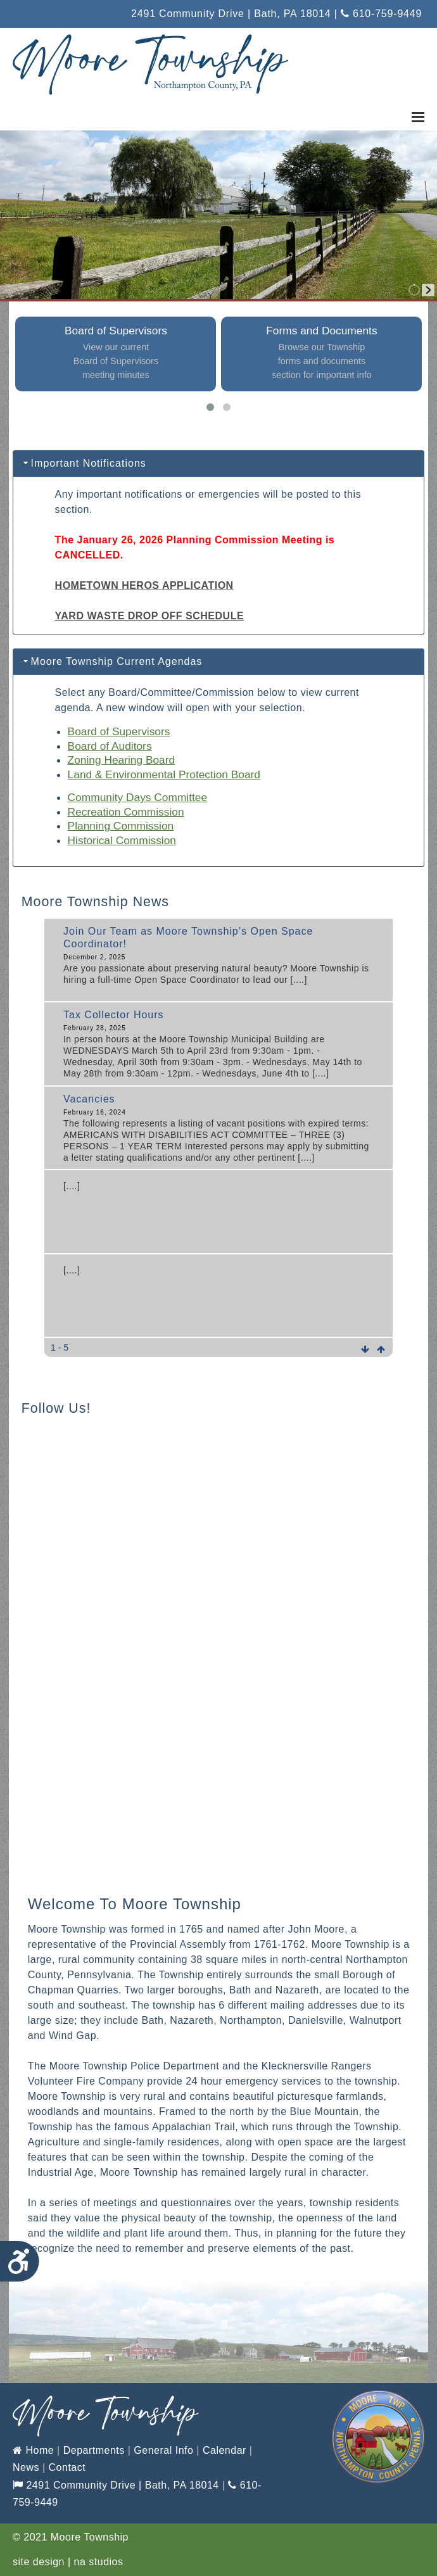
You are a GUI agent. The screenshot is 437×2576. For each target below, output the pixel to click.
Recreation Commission (126, 811)
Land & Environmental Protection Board (164, 774)
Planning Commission (121, 825)
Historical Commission (122, 840)
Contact (67, 2467)
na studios (99, 2561)
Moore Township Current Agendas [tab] (112, 661)
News (26, 2467)
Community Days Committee (138, 797)
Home (33, 2450)
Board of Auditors (110, 746)
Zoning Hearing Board (121, 760)
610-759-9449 (381, 13)
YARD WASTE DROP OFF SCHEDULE (149, 615)
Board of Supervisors (119, 731)
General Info (163, 2450)
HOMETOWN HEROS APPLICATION (144, 585)
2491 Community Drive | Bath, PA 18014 (116, 2485)
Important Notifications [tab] (83, 463)
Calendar (224, 2450)
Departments (94, 2450)
